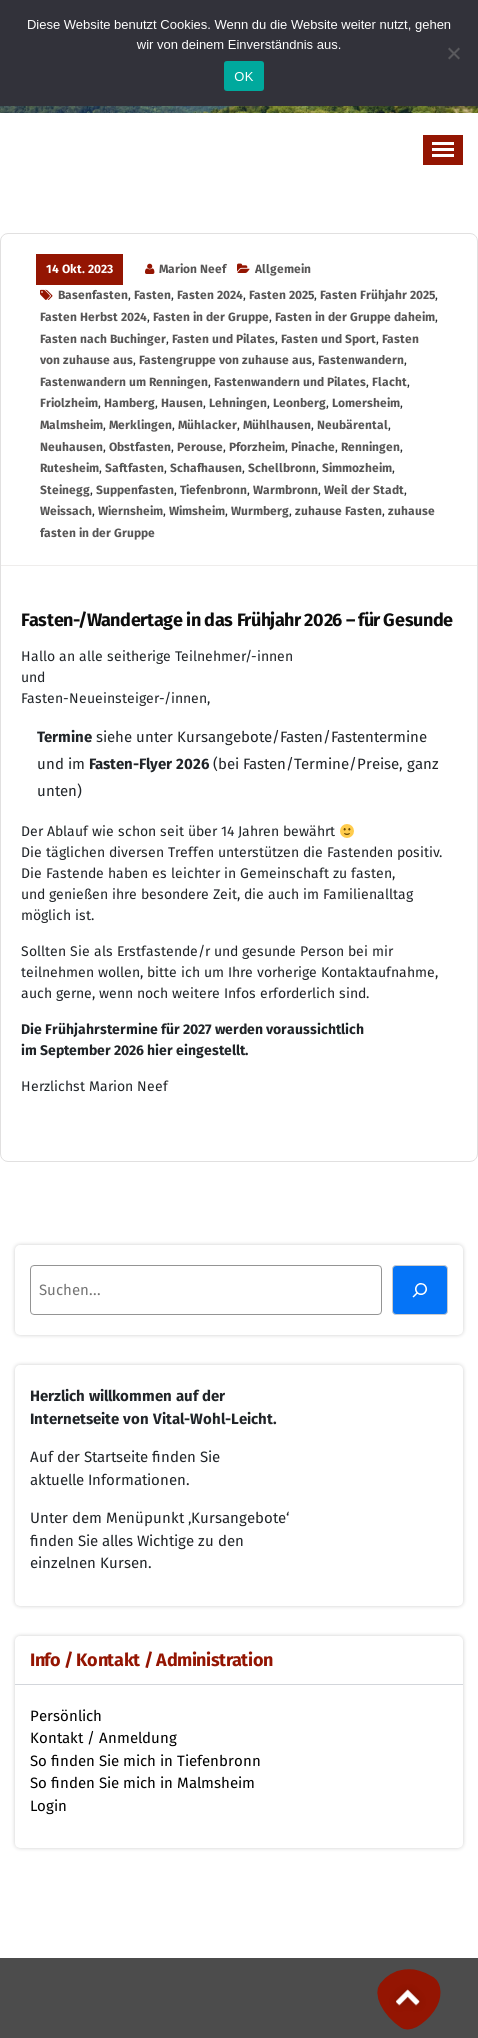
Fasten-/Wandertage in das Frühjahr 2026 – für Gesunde (237, 620)
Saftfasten (134, 468)
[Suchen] (420, 1290)
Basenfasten (93, 295)
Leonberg (299, 403)
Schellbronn (282, 468)
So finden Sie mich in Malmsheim (142, 1783)
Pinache (313, 447)
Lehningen (238, 403)
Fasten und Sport (328, 339)
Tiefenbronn (213, 490)
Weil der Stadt (364, 490)
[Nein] (453, 53)
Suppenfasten (135, 490)
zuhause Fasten (338, 511)
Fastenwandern (361, 360)
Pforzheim (257, 447)
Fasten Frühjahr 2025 (377, 295)
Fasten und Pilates (223, 339)
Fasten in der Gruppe (211, 317)
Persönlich (66, 1716)
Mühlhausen (277, 425)
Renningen (370, 447)
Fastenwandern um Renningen (124, 382)
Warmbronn (285, 490)
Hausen (182, 403)
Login (48, 1806)
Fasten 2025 (281, 295)
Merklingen (140, 425)
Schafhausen (206, 468)
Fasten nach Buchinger (103, 339)
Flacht (389, 382)
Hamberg (129, 403)
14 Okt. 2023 (79, 269)
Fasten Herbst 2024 (93, 317)
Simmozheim (357, 468)
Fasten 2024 (210, 295)
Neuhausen (71, 447)
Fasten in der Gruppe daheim (355, 317)
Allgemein (283, 269)
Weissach (66, 511)
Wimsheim (197, 511)
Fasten (152, 295)
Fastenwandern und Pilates (290, 382)
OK (243, 76)
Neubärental (352, 425)
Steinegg (65, 490)
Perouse (200, 447)
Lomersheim (366, 403)
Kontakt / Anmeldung (103, 1738)
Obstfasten (140, 447)
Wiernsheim (130, 511)
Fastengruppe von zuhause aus (225, 360)
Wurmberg (260, 511)
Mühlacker (207, 425)
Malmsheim (71, 425)
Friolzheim (69, 403)
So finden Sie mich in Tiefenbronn (145, 1761)
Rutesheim (69, 468)
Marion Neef (192, 269)
